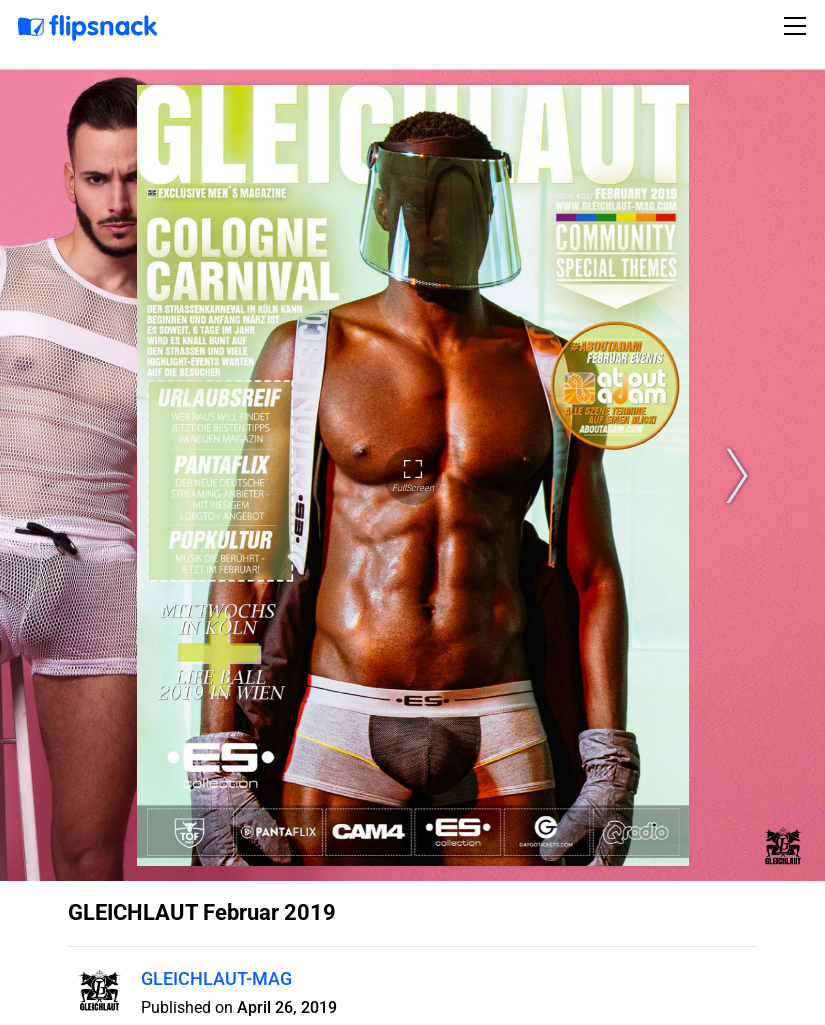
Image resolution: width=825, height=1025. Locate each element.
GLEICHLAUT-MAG (216, 978)
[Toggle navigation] (798, 26)
